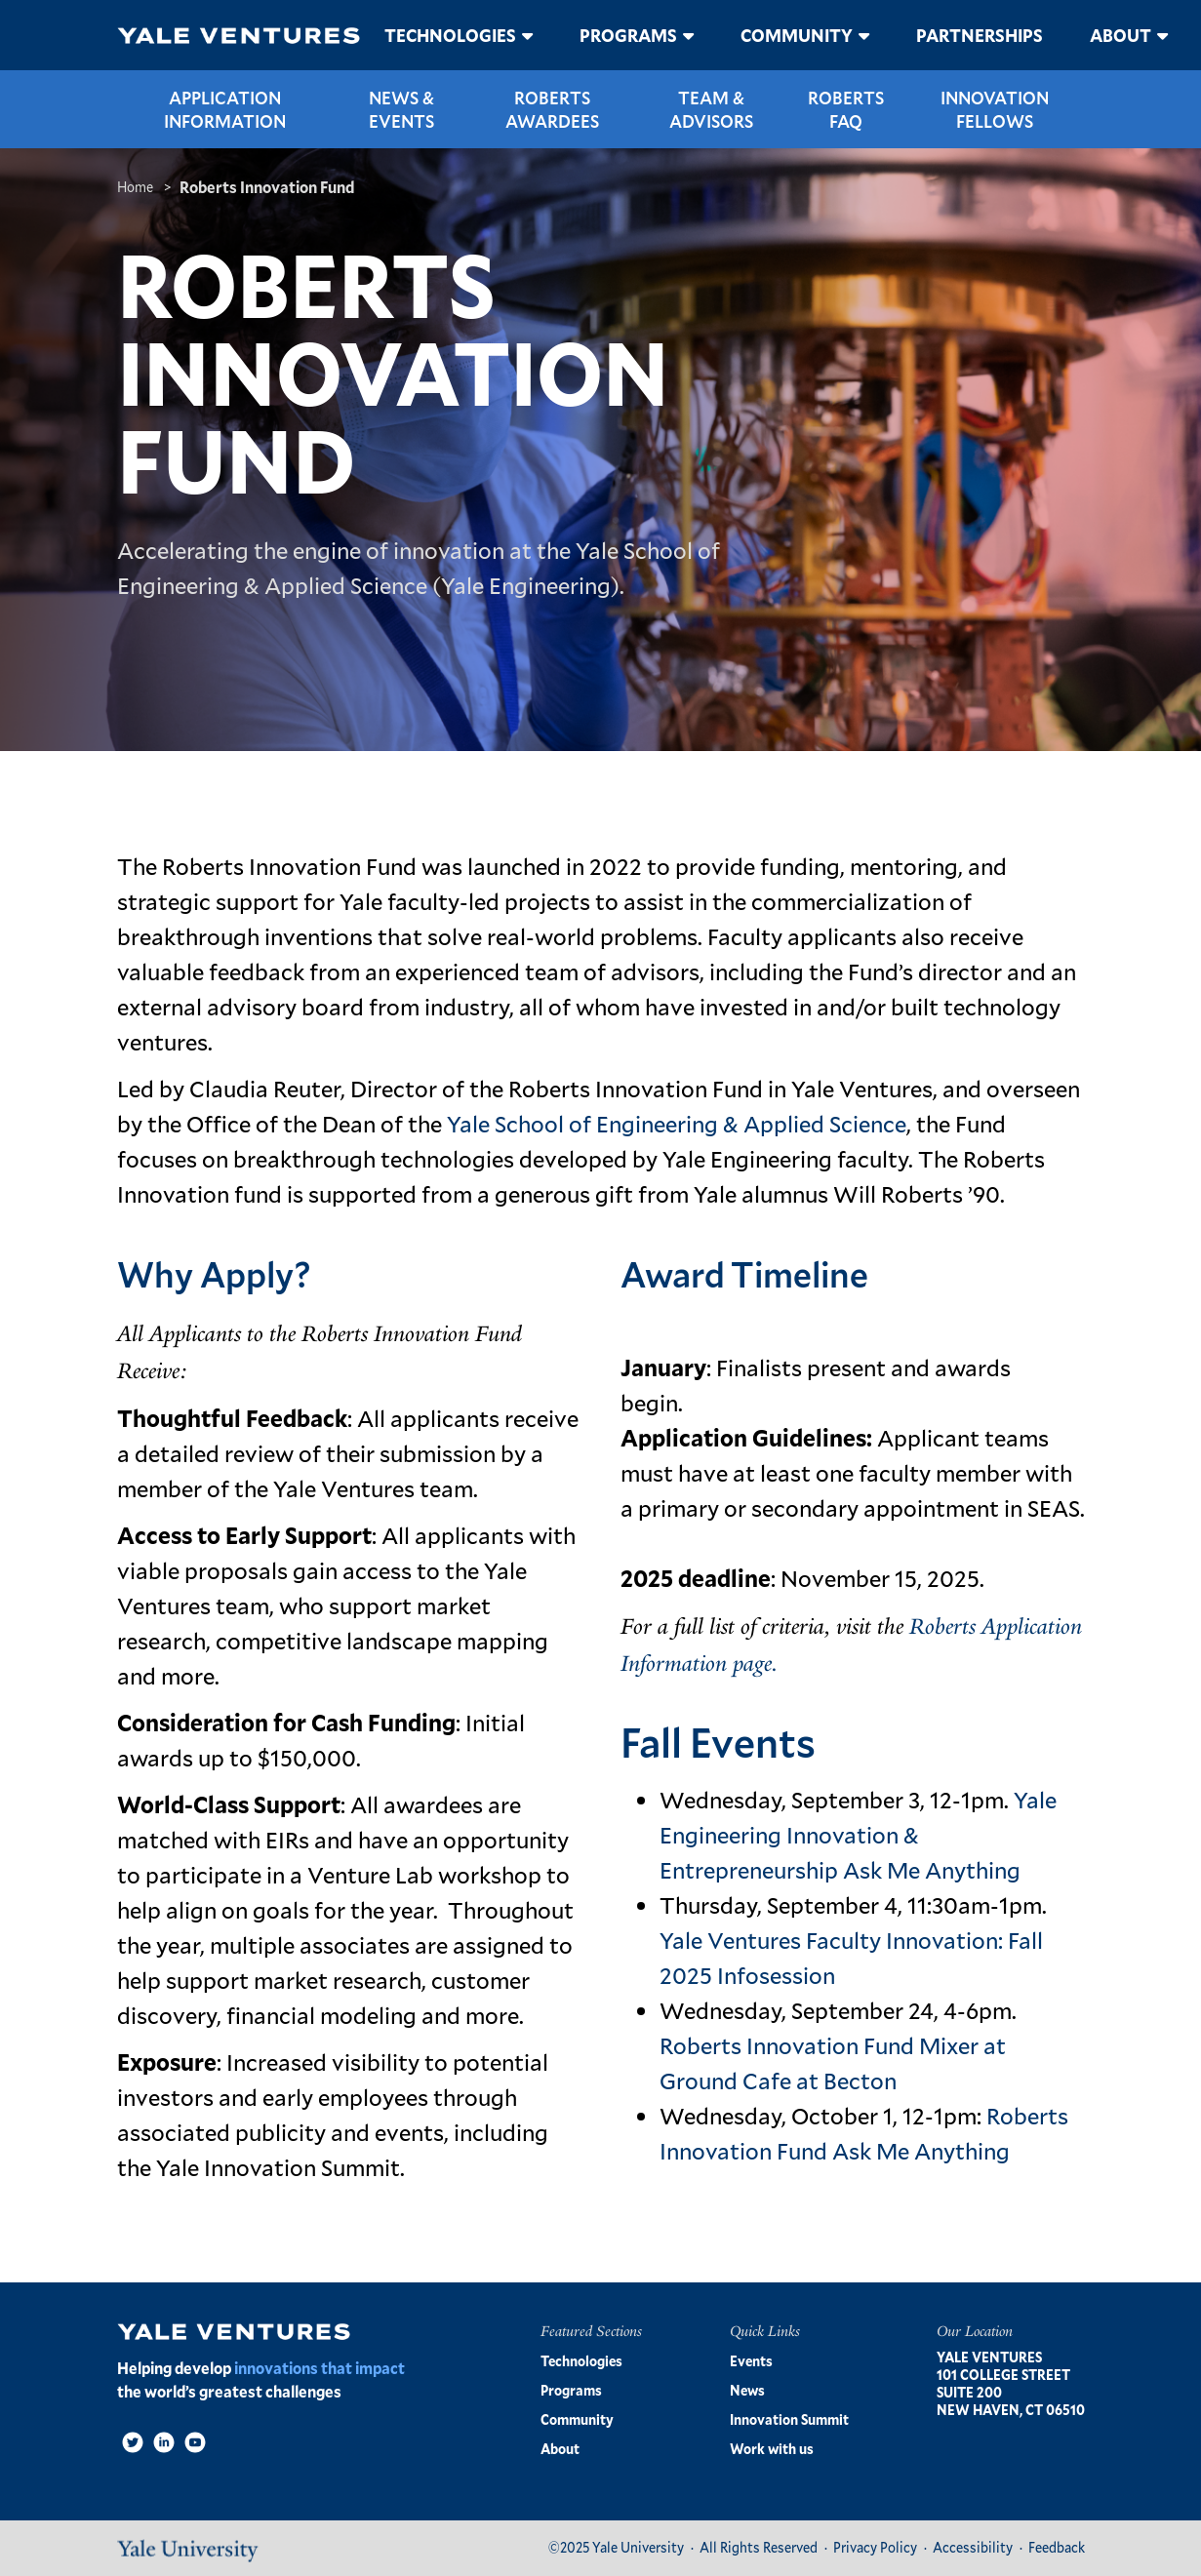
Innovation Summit (789, 2419)
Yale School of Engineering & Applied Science (676, 1123)
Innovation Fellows (995, 109)
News (747, 2390)
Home (135, 187)
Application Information (225, 109)
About (1120, 35)
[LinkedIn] (164, 2442)
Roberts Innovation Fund (267, 187)
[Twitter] (132, 2442)
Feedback (1056, 2547)
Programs (628, 35)
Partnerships (979, 35)
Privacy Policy (875, 2547)
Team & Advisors (711, 109)
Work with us (772, 2448)
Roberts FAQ (846, 109)
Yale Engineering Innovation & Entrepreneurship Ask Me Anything (858, 1834)
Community (797, 35)
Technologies (450, 35)
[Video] (195, 2442)
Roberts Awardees (552, 109)
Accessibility (973, 2547)
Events (751, 2361)
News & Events (401, 109)
